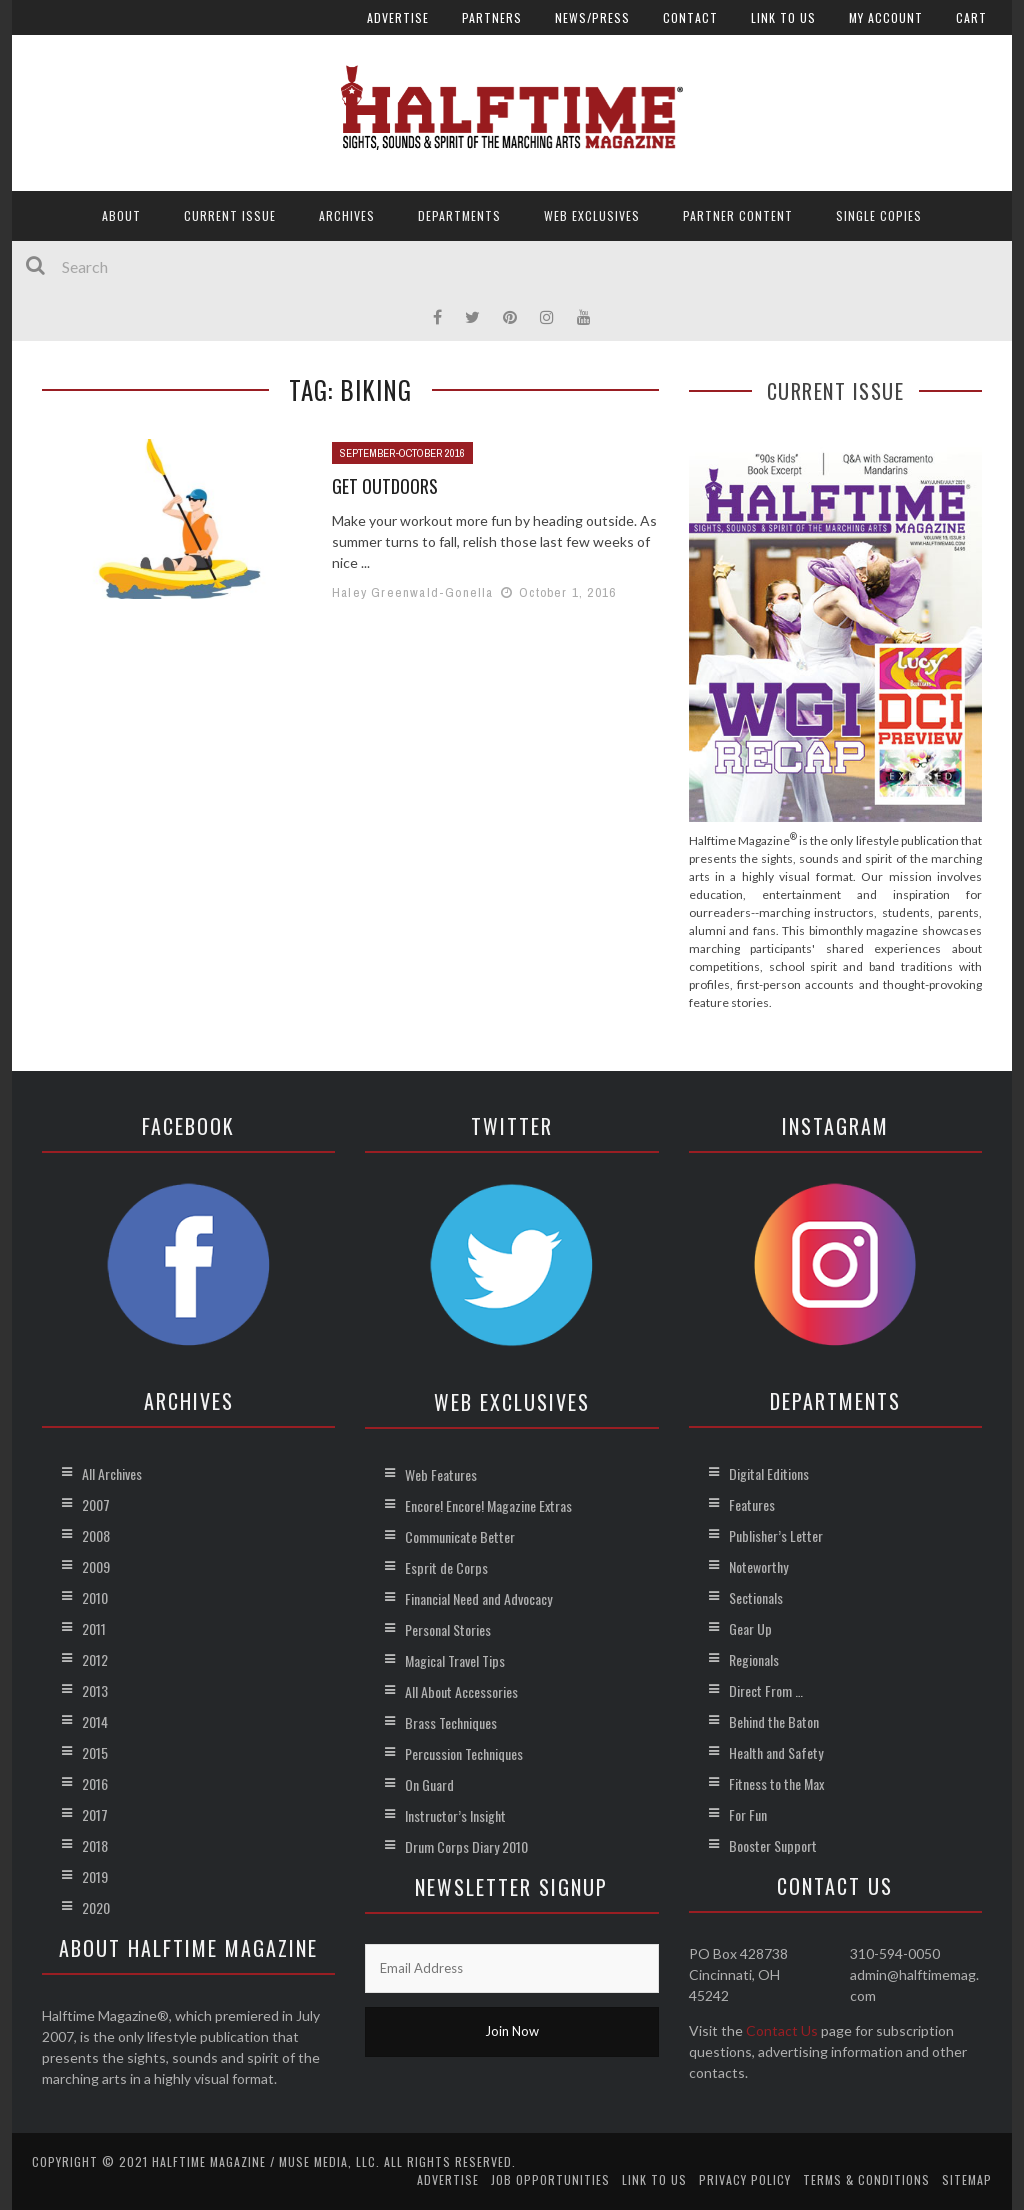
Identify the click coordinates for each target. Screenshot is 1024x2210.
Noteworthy (758, 1566)
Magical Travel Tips (455, 1660)
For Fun (748, 1814)
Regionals (754, 1659)
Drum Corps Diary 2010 (466, 1846)
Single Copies (879, 215)
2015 (95, 1752)
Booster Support (773, 1845)
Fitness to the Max (776, 1783)
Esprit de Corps (446, 1567)
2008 (96, 1535)
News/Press (592, 17)
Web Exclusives (592, 215)
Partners (492, 17)
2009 (96, 1566)
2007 (96, 1504)
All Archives (112, 1473)
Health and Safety (776, 1752)
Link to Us (783, 17)
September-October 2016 (402, 453)
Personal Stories (448, 1629)
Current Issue (230, 215)
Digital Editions (769, 1473)
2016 (95, 1783)
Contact (690, 17)
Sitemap (967, 2179)
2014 (95, 1721)
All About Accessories (461, 1691)
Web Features (441, 1474)
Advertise (398, 17)
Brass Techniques (451, 1722)
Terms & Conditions (866, 2179)
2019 (95, 1876)
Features (752, 1504)
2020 (96, 1907)
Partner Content (738, 215)
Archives (347, 215)
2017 (95, 1814)
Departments (459, 215)
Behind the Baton (774, 1721)
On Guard (429, 1784)
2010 (95, 1597)
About (121, 215)
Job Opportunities (550, 2179)
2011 (94, 1628)
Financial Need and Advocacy (478, 1598)
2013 (95, 1690)
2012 (95, 1659)
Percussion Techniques (464, 1753)
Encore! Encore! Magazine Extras (488, 1505)
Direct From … (766, 1690)
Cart (971, 17)
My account (886, 17)
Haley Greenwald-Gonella (413, 592)
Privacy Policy (745, 2179)
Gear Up (750, 1628)
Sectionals (756, 1597)
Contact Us (782, 2030)
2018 (95, 1845)
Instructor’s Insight (455, 1815)
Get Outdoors (385, 486)
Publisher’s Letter (776, 1535)
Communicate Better (460, 1536)
